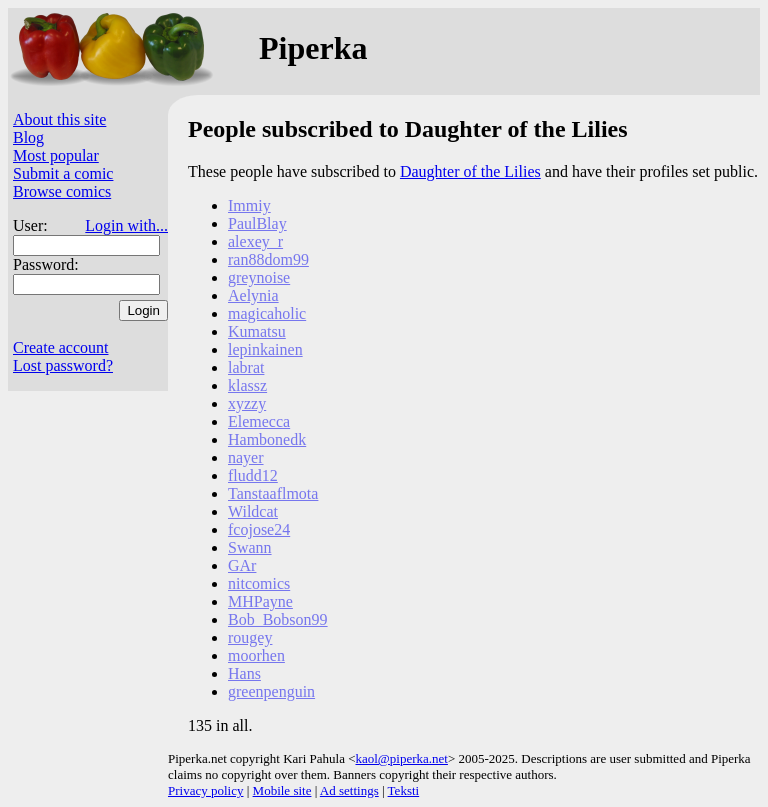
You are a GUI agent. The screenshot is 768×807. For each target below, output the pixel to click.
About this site (59, 119)
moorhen (256, 655)
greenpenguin (271, 691)
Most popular (56, 155)
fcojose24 (259, 529)
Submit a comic (63, 173)
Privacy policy (205, 790)
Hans (244, 673)
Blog (28, 137)
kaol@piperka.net (401, 758)
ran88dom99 (268, 259)
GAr (242, 565)
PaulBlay (257, 223)
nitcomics (259, 583)
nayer (246, 457)
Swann (250, 547)
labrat (246, 367)
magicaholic (267, 313)
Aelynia (253, 295)
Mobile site (282, 790)
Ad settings (349, 790)
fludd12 (253, 475)
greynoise (259, 277)
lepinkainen (265, 349)
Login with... (126, 225)
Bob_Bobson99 (278, 619)
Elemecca (259, 421)
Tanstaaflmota (273, 493)
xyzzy (247, 403)
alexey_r (255, 241)
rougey (250, 637)
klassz (247, 385)
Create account (61, 347)
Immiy (249, 205)
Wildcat (253, 511)
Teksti (404, 790)
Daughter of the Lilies (470, 171)
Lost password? (63, 365)
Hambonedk (267, 439)
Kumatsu (257, 331)
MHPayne (260, 601)
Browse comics (62, 191)
